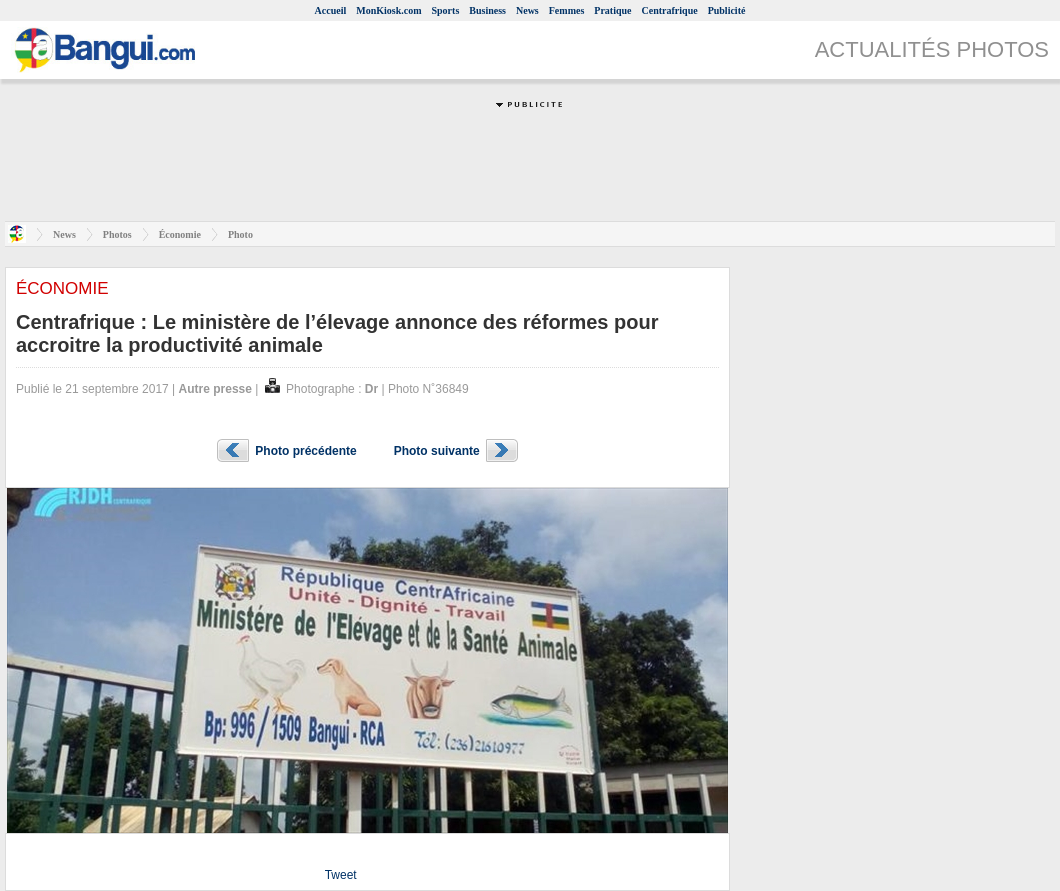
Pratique (612, 10)
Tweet (341, 875)
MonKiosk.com (388, 10)
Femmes (567, 10)
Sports (446, 10)
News (527, 10)
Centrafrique (670, 10)
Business (487, 10)
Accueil (331, 10)
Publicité (727, 10)
